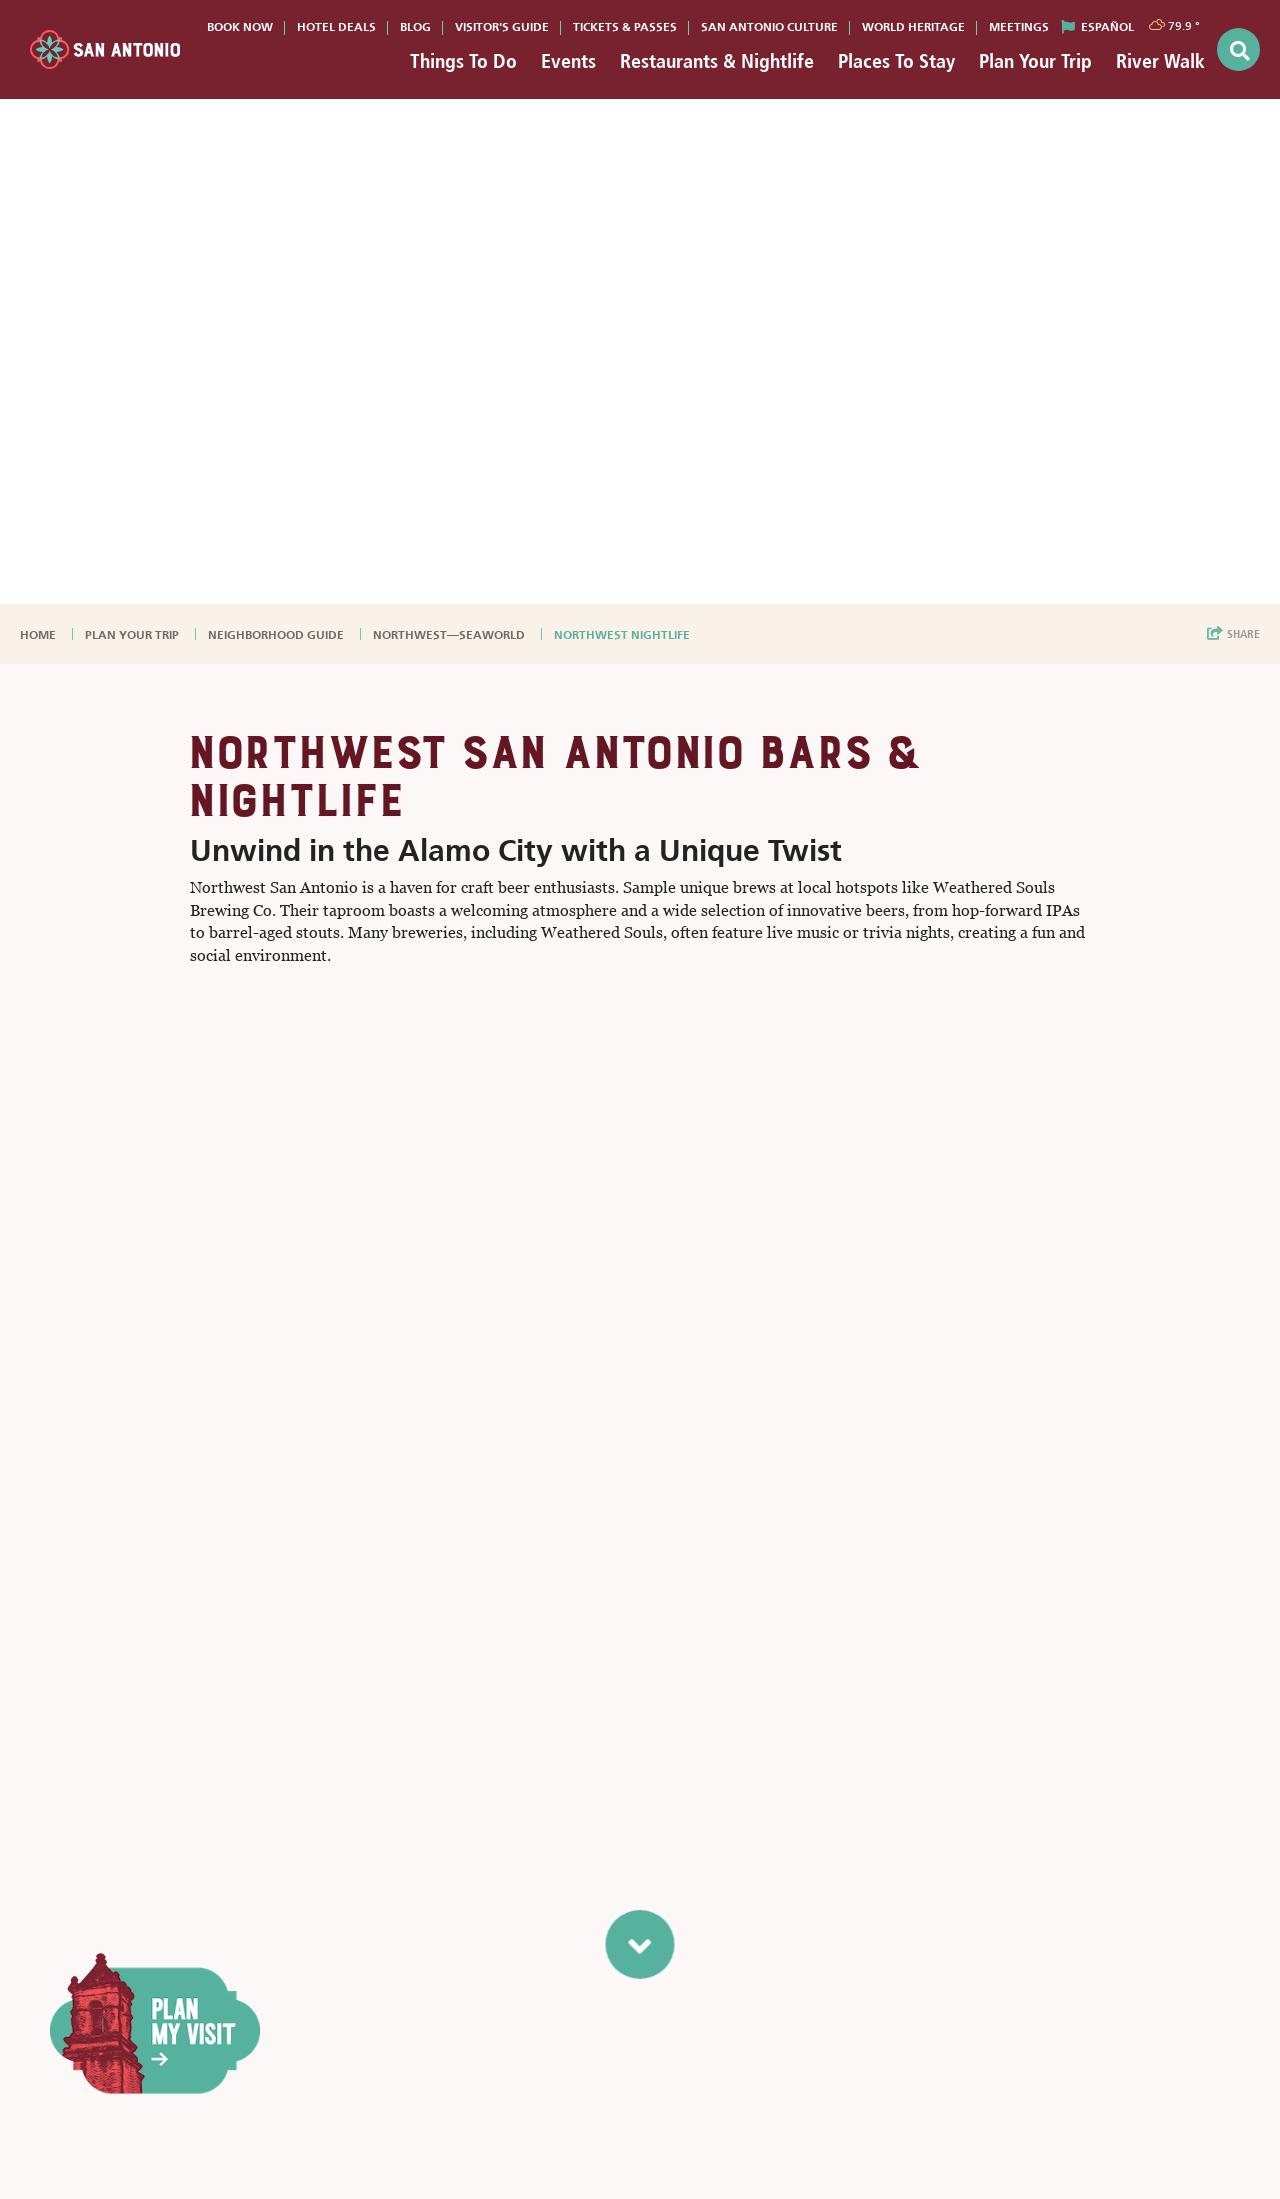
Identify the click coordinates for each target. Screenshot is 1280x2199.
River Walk (1160, 61)
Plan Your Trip (1035, 61)
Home (39, 635)
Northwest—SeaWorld (450, 635)
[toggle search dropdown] (1238, 49)
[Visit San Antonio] (105, 49)
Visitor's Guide (502, 27)
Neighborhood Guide (277, 635)
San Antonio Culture (769, 27)
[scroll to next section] (640, 1944)
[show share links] (1233, 634)
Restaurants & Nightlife (717, 61)
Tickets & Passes (625, 27)
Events (568, 61)
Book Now (240, 27)
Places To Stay (896, 61)
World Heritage (913, 27)
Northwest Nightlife (623, 635)
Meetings (1019, 27)
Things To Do (463, 61)
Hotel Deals (336, 27)
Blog (415, 27)
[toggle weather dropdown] (1175, 24)
